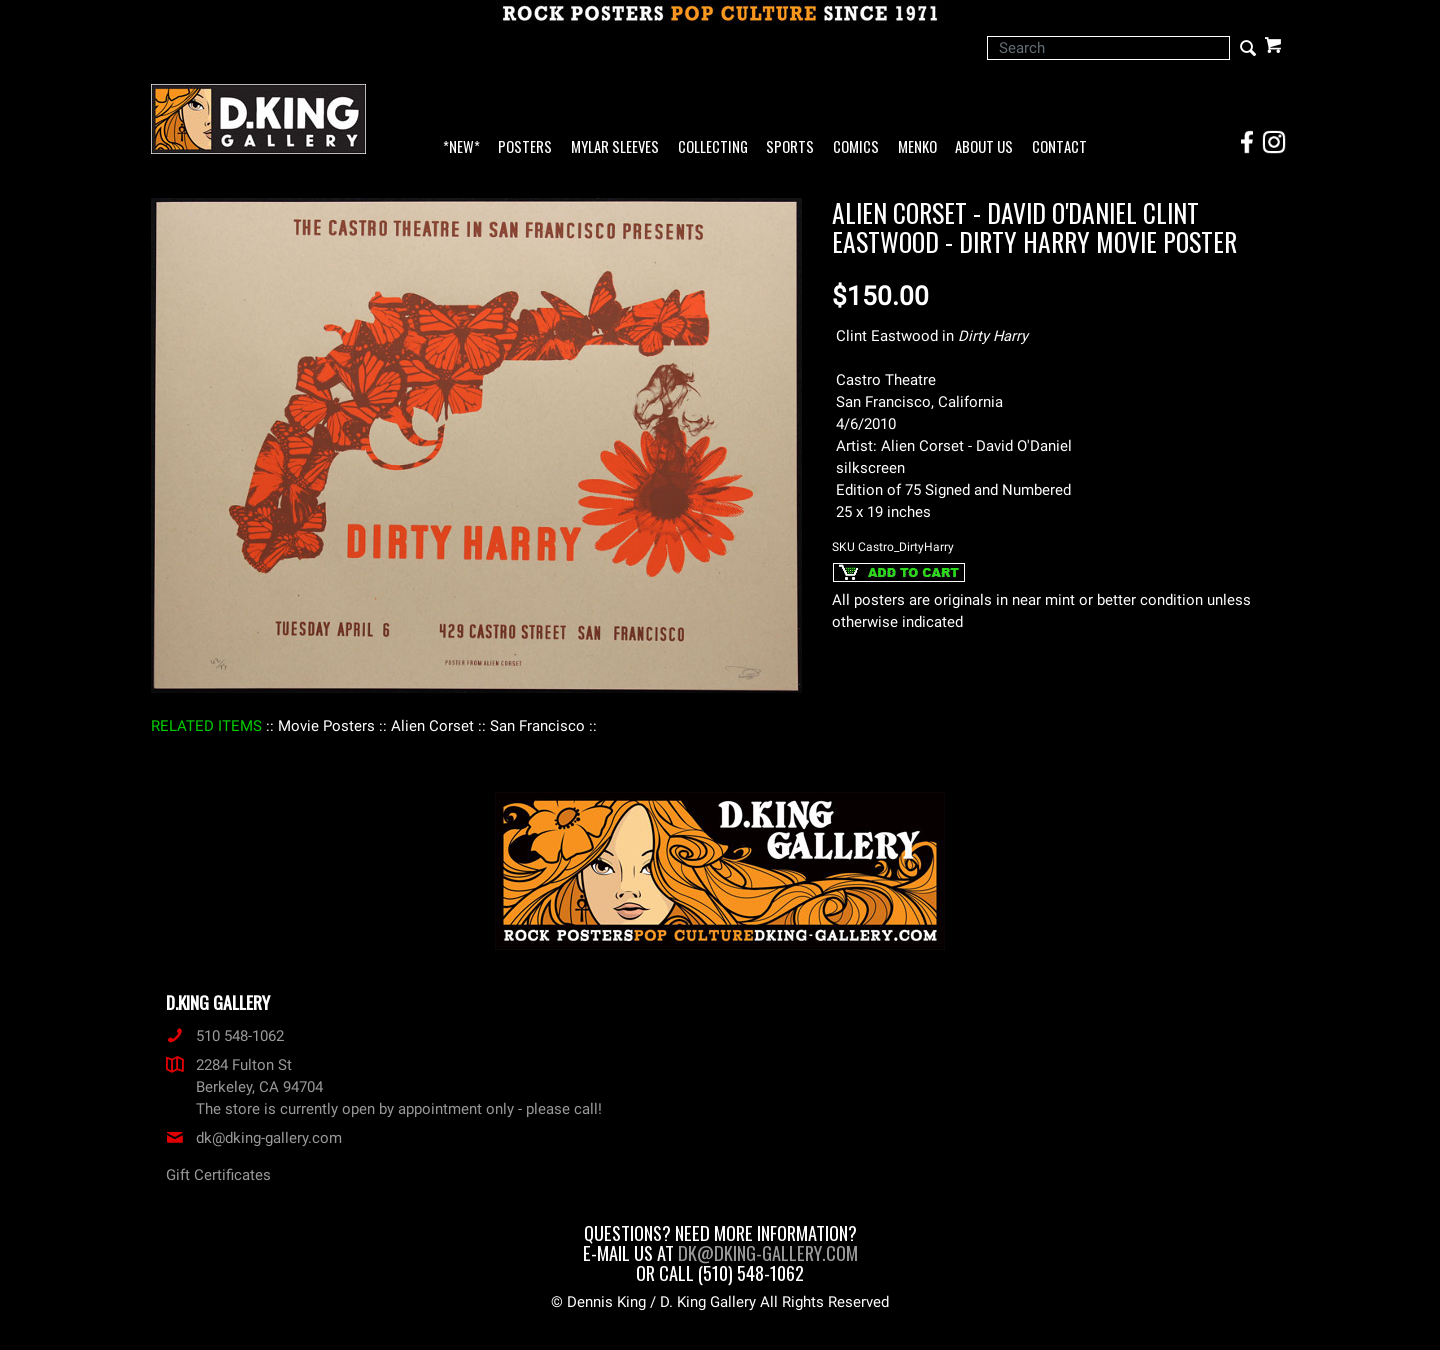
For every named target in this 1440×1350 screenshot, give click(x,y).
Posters (525, 147)
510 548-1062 (225, 1036)
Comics (856, 147)
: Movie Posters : (326, 726)
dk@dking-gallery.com (254, 1138)
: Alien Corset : (432, 726)
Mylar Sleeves (615, 147)
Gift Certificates (218, 1175)
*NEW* (461, 147)
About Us (984, 147)
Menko (917, 147)
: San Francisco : (537, 726)
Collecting (713, 147)
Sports (790, 147)
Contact (1059, 147)
